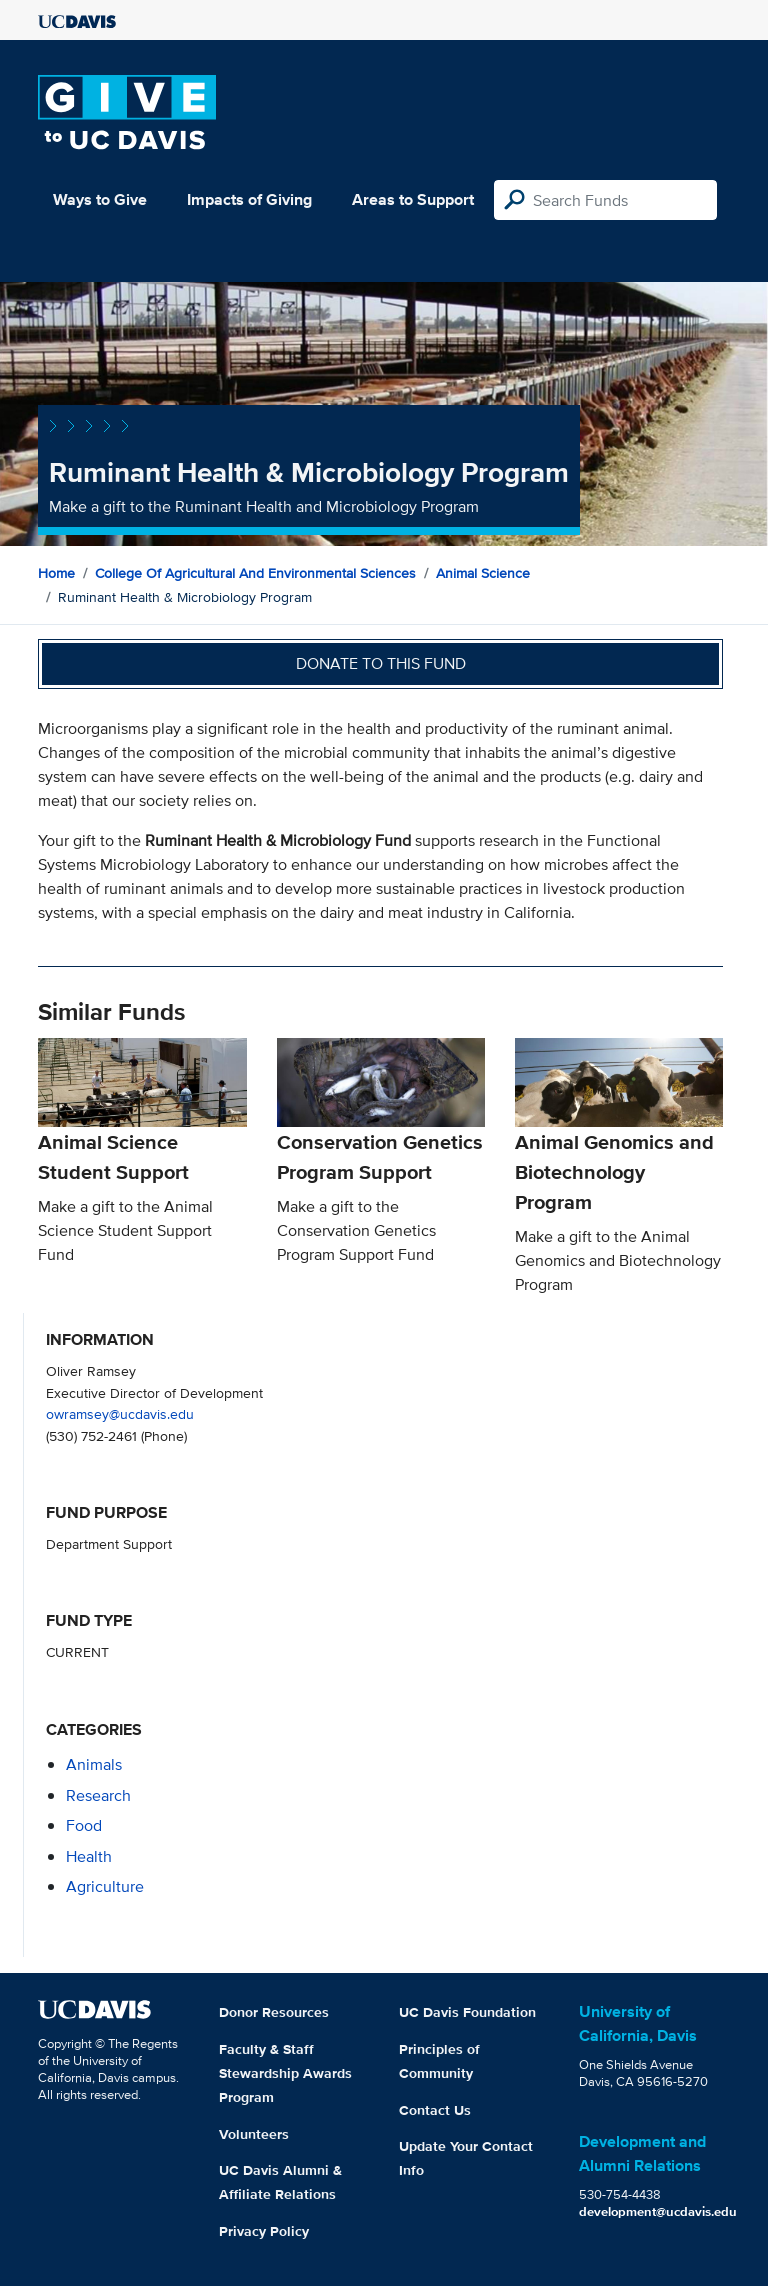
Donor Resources (274, 2012)
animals (94, 1764)
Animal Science (483, 573)
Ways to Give (100, 199)
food (84, 1825)
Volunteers (254, 2134)
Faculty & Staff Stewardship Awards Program (285, 2073)
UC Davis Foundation (467, 2012)
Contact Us (435, 2110)
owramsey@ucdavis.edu (120, 1413)
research (98, 1795)
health (89, 1856)
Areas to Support (413, 199)
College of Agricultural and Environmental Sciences (255, 573)
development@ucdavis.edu (658, 2211)
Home (56, 573)
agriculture (105, 1886)
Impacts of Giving (249, 199)
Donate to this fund (381, 663)
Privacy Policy (264, 2231)
